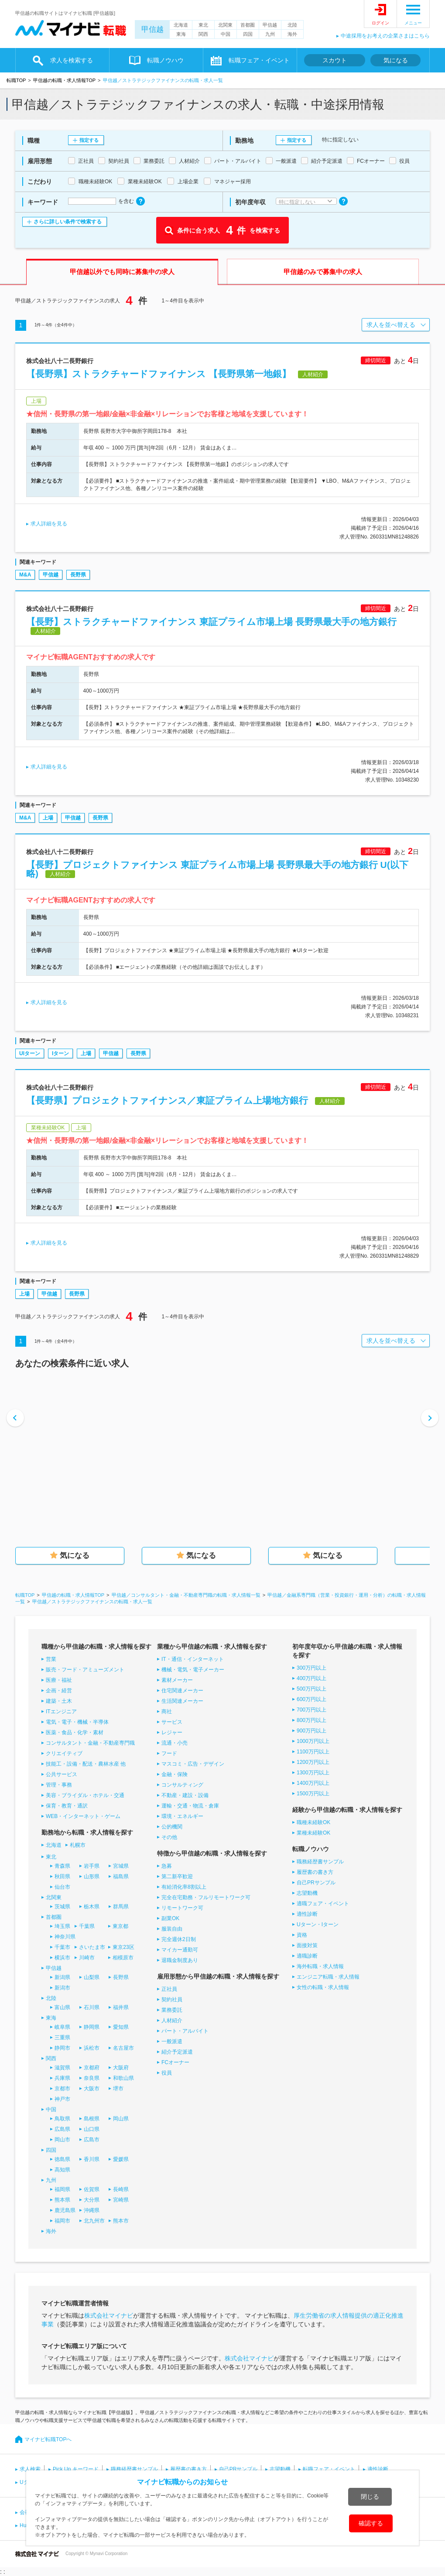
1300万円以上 (313, 1773)
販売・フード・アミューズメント (85, 1670)
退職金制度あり (179, 1960)
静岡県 (91, 2027)
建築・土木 (59, 1701)
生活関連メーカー (182, 1701)
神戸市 (62, 2099)
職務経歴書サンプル (320, 1862)
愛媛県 (121, 2159)
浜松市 (91, 2048)
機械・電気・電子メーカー (192, 1670)
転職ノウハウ (165, 60)
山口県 (91, 2129)
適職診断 (307, 1956)
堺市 (118, 2088)
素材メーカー (177, 1680)
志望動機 (307, 1893)
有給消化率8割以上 (183, 1887)
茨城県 (62, 1907)
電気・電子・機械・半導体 (77, 1722)
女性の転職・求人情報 (323, 1987)
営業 (51, 1659)
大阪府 (121, 2068)
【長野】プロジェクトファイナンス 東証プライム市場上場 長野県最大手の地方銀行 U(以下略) (217, 869)
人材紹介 (171, 2020)
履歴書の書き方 (315, 1872)
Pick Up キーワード (76, 2469)
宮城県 (121, 1866)
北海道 (181, 24)
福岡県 (62, 2189)
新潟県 (62, 1977)
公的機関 (171, 1827)
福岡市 (62, 2221)
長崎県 (121, 2189)
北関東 (225, 24)
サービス (171, 1722)
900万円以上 (311, 1731)
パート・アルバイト (185, 2031)
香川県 (91, 2159)
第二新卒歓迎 (177, 1876)
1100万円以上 (313, 1752)
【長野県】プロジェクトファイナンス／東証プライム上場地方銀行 (167, 1100)
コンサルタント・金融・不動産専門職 (90, 1743)
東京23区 (123, 1947)
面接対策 (307, 1945)
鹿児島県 (65, 2210)
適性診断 (307, 1914)
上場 (48, 818)
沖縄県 (91, 2210)
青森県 (62, 1866)
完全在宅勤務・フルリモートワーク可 (205, 1897)
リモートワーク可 (182, 1908)
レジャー (171, 1732)
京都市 (62, 2088)
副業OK (170, 1918)
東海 (181, 34)
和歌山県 (123, 2078)
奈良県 (91, 2078)
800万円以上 (311, 1720)
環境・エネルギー (182, 1816)
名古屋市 (123, 2048)
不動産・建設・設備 (185, 1795)
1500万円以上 (313, 1794)
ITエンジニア (61, 1711)
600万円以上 (311, 1699)
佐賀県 (91, 2189)
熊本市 (121, 2221)
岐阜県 (62, 2027)
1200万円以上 (313, 1762)
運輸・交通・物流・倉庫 (190, 1806)
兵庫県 (62, 2078)
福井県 (121, 2007)
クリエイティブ (64, 1753)
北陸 (292, 24)
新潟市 (62, 1988)
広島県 (62, 2129)
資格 (302, 1935)
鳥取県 (62, 2119)
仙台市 (62, 1887)
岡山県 (121, 2119)
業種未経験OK (313, 1833)
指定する (89, 140)
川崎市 (87, 1958)
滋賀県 (62, 2068)
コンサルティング (182, 1785)
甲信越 (152, 29)
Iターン (60, 1053)
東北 (203, 24)
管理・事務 (59, 1785)
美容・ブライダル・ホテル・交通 (85, 1795)
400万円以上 (311, 1678)
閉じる (370, 2496)
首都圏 (247, 24)
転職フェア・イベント (259, 60)
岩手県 (91, 1866)
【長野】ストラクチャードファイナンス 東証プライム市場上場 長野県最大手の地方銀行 (211, 622)
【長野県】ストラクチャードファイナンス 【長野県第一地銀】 (158, 374)
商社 (166, 1711)
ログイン (380, 23)
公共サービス (61, 1774)
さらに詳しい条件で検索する (68, 222)
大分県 (91, 2200)
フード (169, 1753)
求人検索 (30, 2469)
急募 (166, 1866)
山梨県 (91, 1977)
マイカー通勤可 (179, 1950)
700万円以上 (311, 1710)
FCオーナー (175, 2062)
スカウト (334, 60)
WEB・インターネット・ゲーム (83, 1816)
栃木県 (91, 1907)
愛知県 (121, 2027)
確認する (371, 2523)
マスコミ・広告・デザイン (192, 1764)
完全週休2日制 (178, 1939)
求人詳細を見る (49, 524)
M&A (25, 575)
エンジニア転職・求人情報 (328, 1977)
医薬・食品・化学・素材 (74, 1732)
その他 (169, 1837)
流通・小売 (174, 1743)
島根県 (91, 2119)
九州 (270, 34)
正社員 (169, 1989)
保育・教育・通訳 (67, 1806)
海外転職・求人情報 (320, 1966)
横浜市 (62, 1958)
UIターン (29, 1053)
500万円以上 (311, 1689)
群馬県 (121, 1907)
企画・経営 (59, 1691)
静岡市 (62, 2048)
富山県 (62, 2007)
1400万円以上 (313, 1783)
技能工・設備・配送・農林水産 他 (86, 1764)
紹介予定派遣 (177, 2052)
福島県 (121, 1876)
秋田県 (62, 1876)
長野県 (78, 575)
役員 (166, 2073)
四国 (248, 34)
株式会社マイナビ (108, 2315)
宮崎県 (121, 2200)
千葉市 (62, 1947)
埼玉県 (62, 1926)
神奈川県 (65, 1937)
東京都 (120, 1926)
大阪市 (91, 2088)
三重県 (62, 2037)
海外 (292, 34)
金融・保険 (174, 1774)
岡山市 (62, 2140)
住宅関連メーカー (182, 1691)
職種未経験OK (313, 1822)
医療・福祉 (59, 1680)
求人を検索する (71, 60)
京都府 (91, 2068)
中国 (225, 34)
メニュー (413, 23)
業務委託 (171, 2010)
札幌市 (78, 1845)
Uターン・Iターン (318, 1924)
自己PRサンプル (316, 1883)
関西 (203, 34)
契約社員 (171, 1999)
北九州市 (94, 2221)
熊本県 (62, 2200)
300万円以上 (311, 1668)
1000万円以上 (313, 1741)
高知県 (62, 2170)
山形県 (91, 1876)
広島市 (91, 2140)
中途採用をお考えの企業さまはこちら (385, 36)
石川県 (91, 2007)
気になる (395, 60)
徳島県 (62, 2159)
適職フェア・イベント (323, 1903)
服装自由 (171, 1929)
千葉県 (87, 1926)
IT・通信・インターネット (192, 1659)
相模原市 (123, 1958)
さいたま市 (92, 1947)
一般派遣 (171, 2041)
